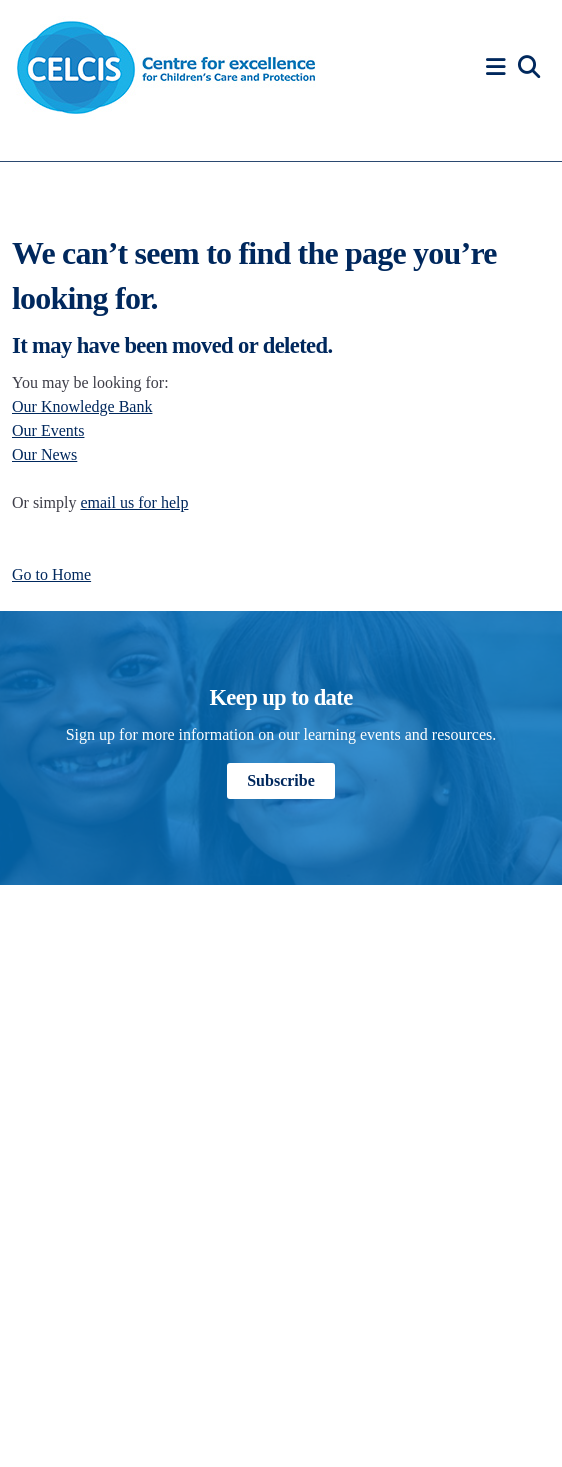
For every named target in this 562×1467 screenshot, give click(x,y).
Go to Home (51, 574)
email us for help (134, 502)
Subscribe (281, 780)
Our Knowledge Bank (82, 406)
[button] (499, 67)
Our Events (48, 430)
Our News (44, 454)
